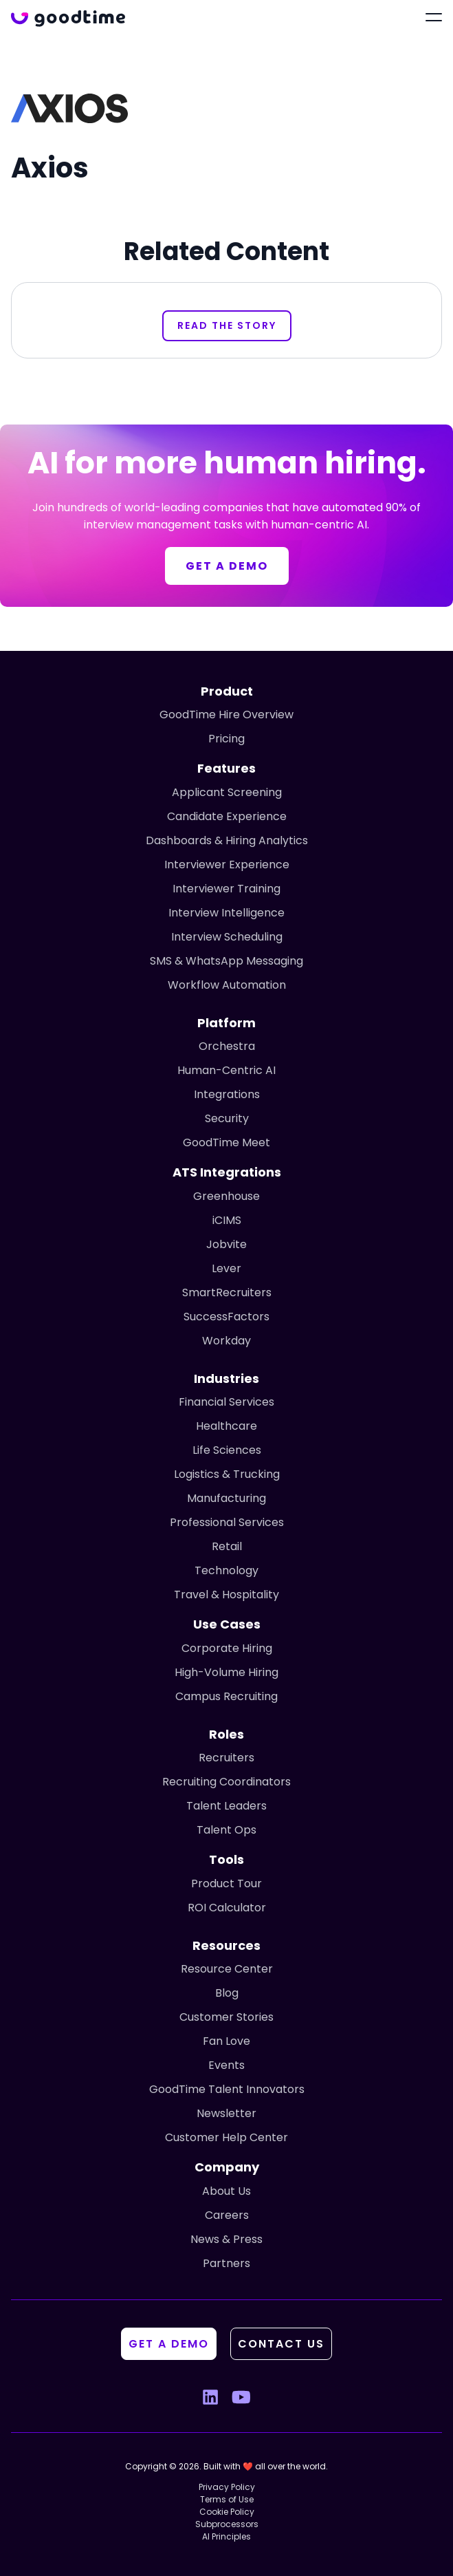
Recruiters (226, 1757)
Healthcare (226, 1426)
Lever (226, 1268)
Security (227, 1118)
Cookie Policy (226, 2512)
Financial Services (226, 1402)
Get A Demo (169, 2344)
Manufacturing (226, 1498)
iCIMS (226, 1220)
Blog (227, 1993)
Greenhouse (226, 1196)
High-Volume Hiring (226, 1672)
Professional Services (227, 1522)
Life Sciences (226, 1450)
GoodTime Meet (226, 1142)
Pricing (226, 739)
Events (226, 2065)
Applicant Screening (227, 792)
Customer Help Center (226, 2137)
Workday (226, 1341)
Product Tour (226, 1883)
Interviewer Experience (226, 864)
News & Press (226, 2239)
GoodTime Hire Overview (226, 714)
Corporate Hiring (226, 1648)
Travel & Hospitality (226, 1594)
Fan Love (226, 2041)
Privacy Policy (227, 2487)
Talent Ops (226, 1830)
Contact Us (281, 2344)
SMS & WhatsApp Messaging (226, 961)
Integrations (227, 1094)
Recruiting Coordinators (226, 1782)
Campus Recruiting (226, 1696)
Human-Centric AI (226, 1070)
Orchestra (227, 1046)
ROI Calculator (227, 1907)
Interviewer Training (226, 889)
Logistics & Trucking (227, 1474)
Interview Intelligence (226, 913)
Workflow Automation (227, 985)
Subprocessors (226, 2524)
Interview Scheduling (227, 937)
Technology (226, 1570)
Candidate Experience (227, 816)
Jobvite (226, 1244)
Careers (227, 2215)
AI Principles (226, 2536)
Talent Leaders (226, 1806)
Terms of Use (227, 2499)
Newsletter (226, 2113)
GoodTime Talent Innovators (227, 2089)
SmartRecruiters (227, 1292)
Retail (227, 1546)
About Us (226, 2191)
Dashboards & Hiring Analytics (227, 840)
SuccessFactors (226, 1316)
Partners (226, 2263)
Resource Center (227, 1969)
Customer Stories (226, 2017)
